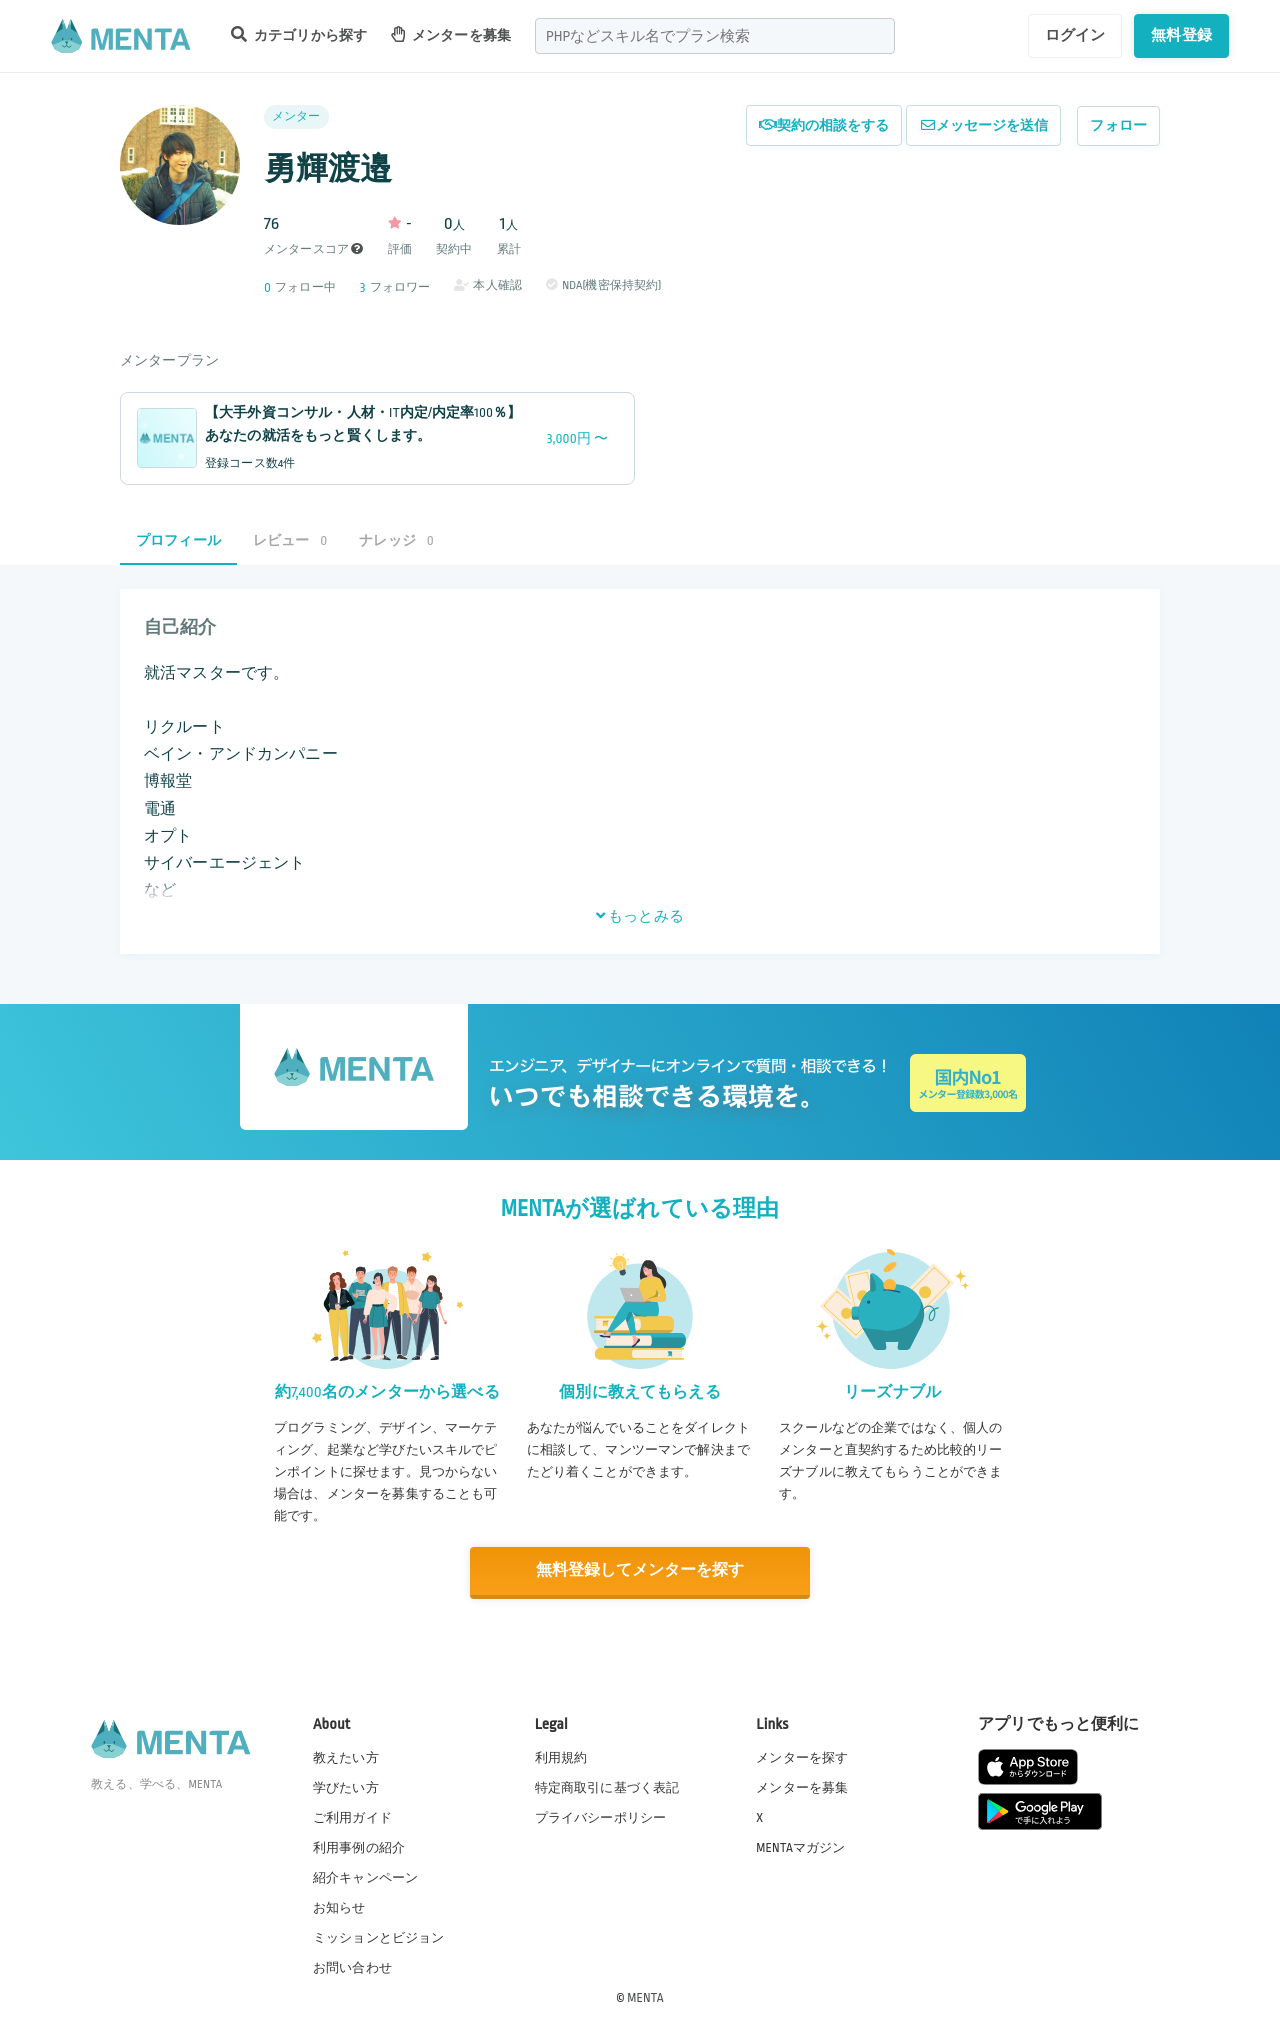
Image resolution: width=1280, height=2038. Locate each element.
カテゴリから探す (299, 34)
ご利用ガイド (352, 1817)
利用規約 (561, 1756)
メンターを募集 (451, 34)
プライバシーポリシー (601, 1817)
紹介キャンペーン (365, 1877)
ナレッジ (396, 540)
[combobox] (715, 36)
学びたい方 (346, 1787)
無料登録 (1181, 35)
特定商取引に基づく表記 (607, 1787)
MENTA (645, 1997)
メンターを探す (802, 1756)
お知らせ (339, 1907)
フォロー (1118, 125)
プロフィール (178, 540)
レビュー (290, 540)
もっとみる (640, 916)
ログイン (1075, 35)
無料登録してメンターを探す (640, 1570)
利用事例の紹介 (359, 1847)
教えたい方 (346, 1756)
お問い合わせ (352, 1967)
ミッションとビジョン (379, 1937)
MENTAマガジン (800, 1847)
